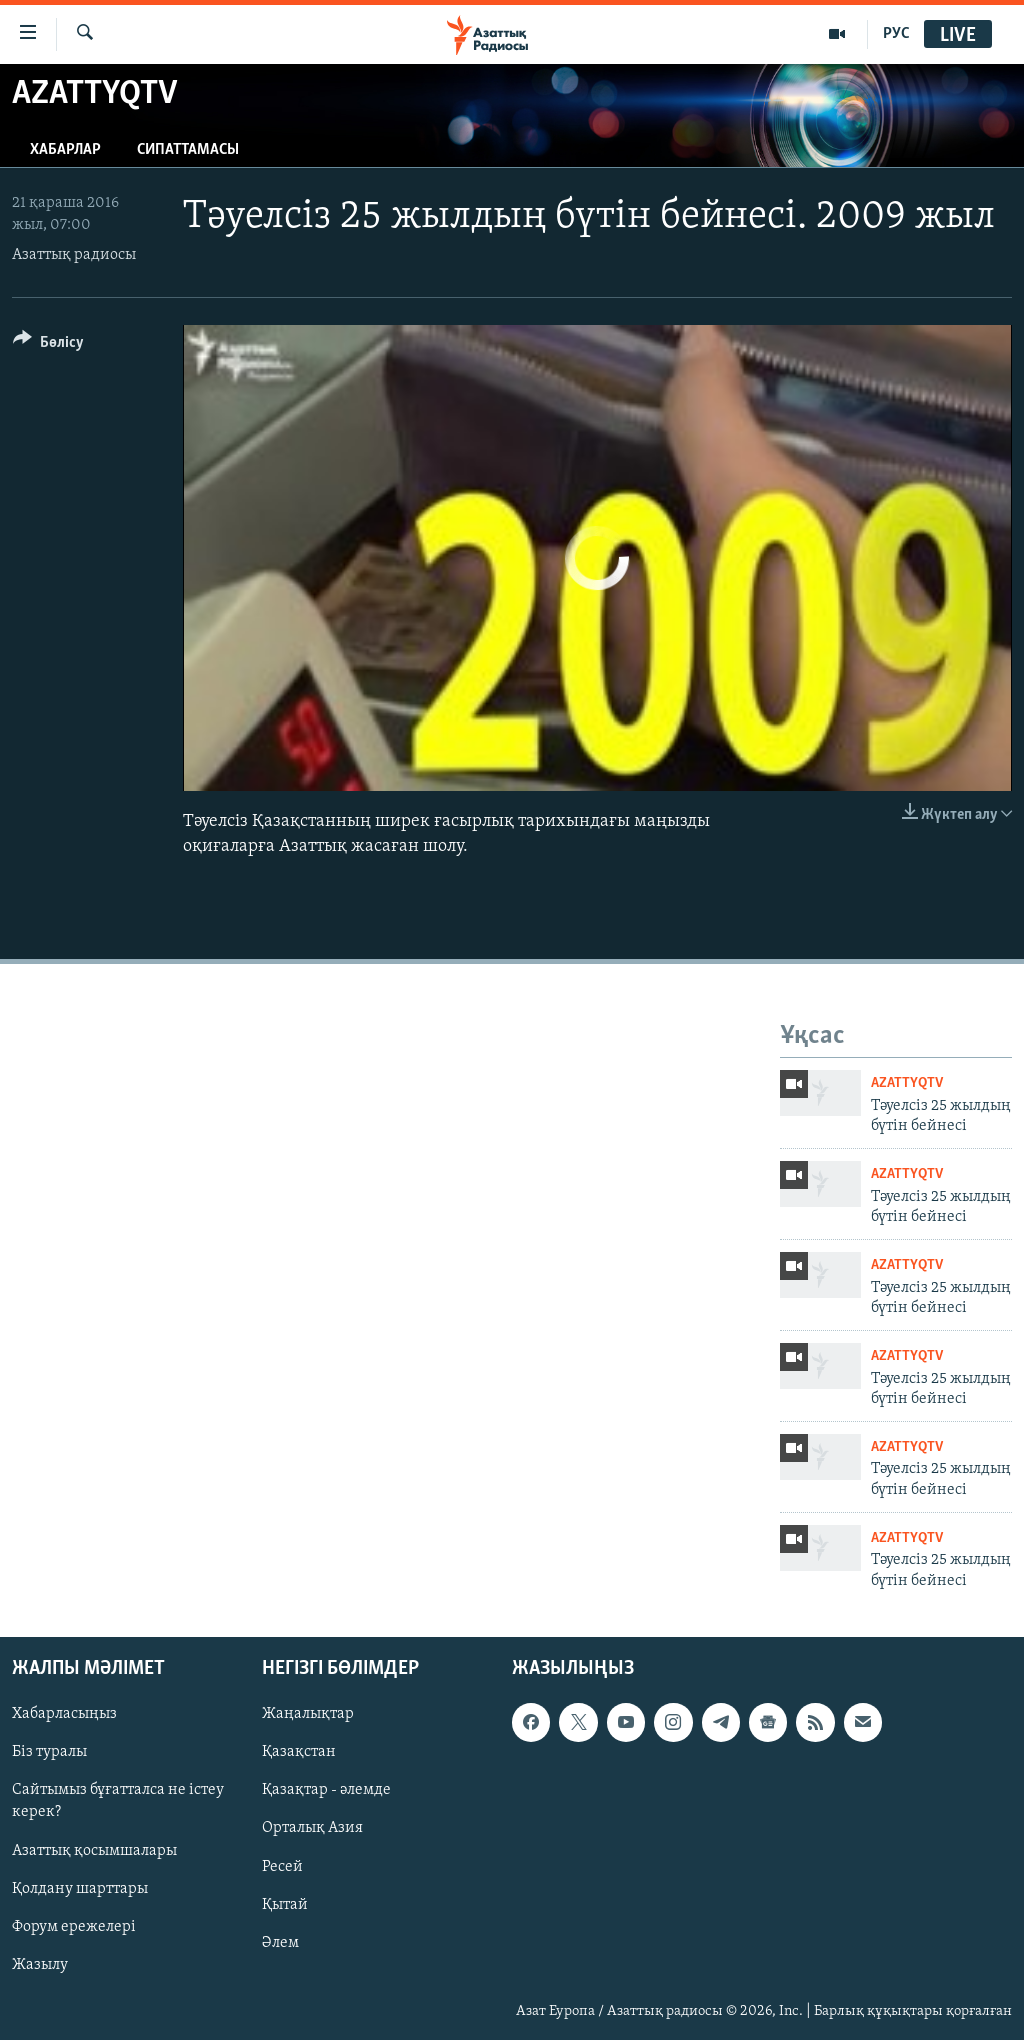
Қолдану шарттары (80, 1889)
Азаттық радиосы (74, 255)
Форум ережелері (74, 1927)
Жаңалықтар (308, 1715)
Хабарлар (65, 150)
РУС (896, 34)
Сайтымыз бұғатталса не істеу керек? (118, 1802)
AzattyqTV (907, 1083)
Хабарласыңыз (64, 1715)
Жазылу (40, 1965)
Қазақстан (299, 1753)
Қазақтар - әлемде (326, 1791)
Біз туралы (49, 1753)
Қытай (285, 1905)
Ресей (282, 1867)
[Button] (48, 345)
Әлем (280, 1943)
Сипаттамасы (188, 150)
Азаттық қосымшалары (94, 1851)
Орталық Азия (312, 1829)
